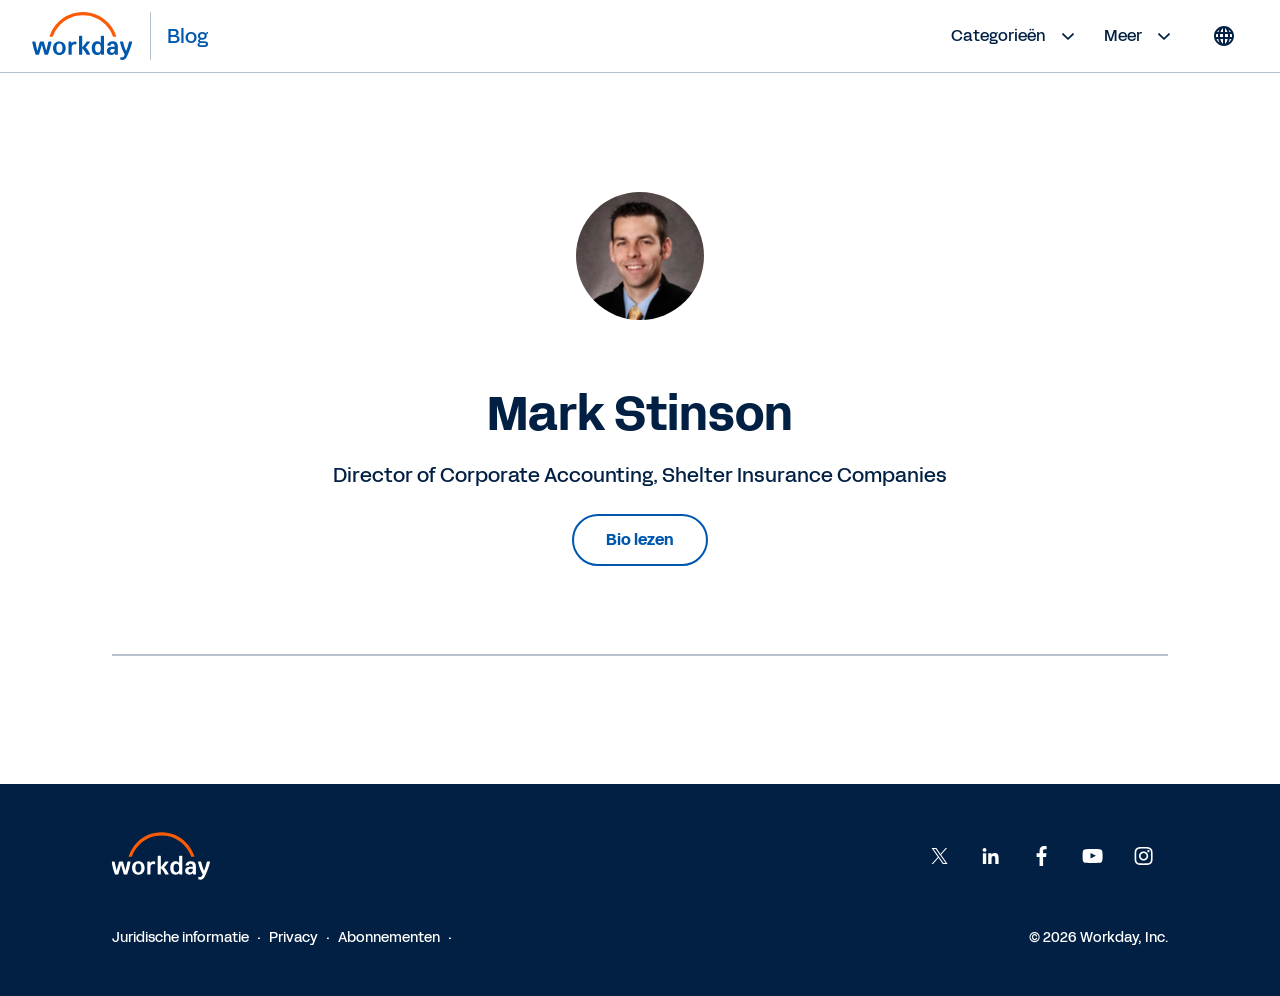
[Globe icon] (1224, 36)
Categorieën (1015, 36)
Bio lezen (640, 539)
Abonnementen (389, 937)
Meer (1140, 36)
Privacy (293, 937)
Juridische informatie (180, 937)
